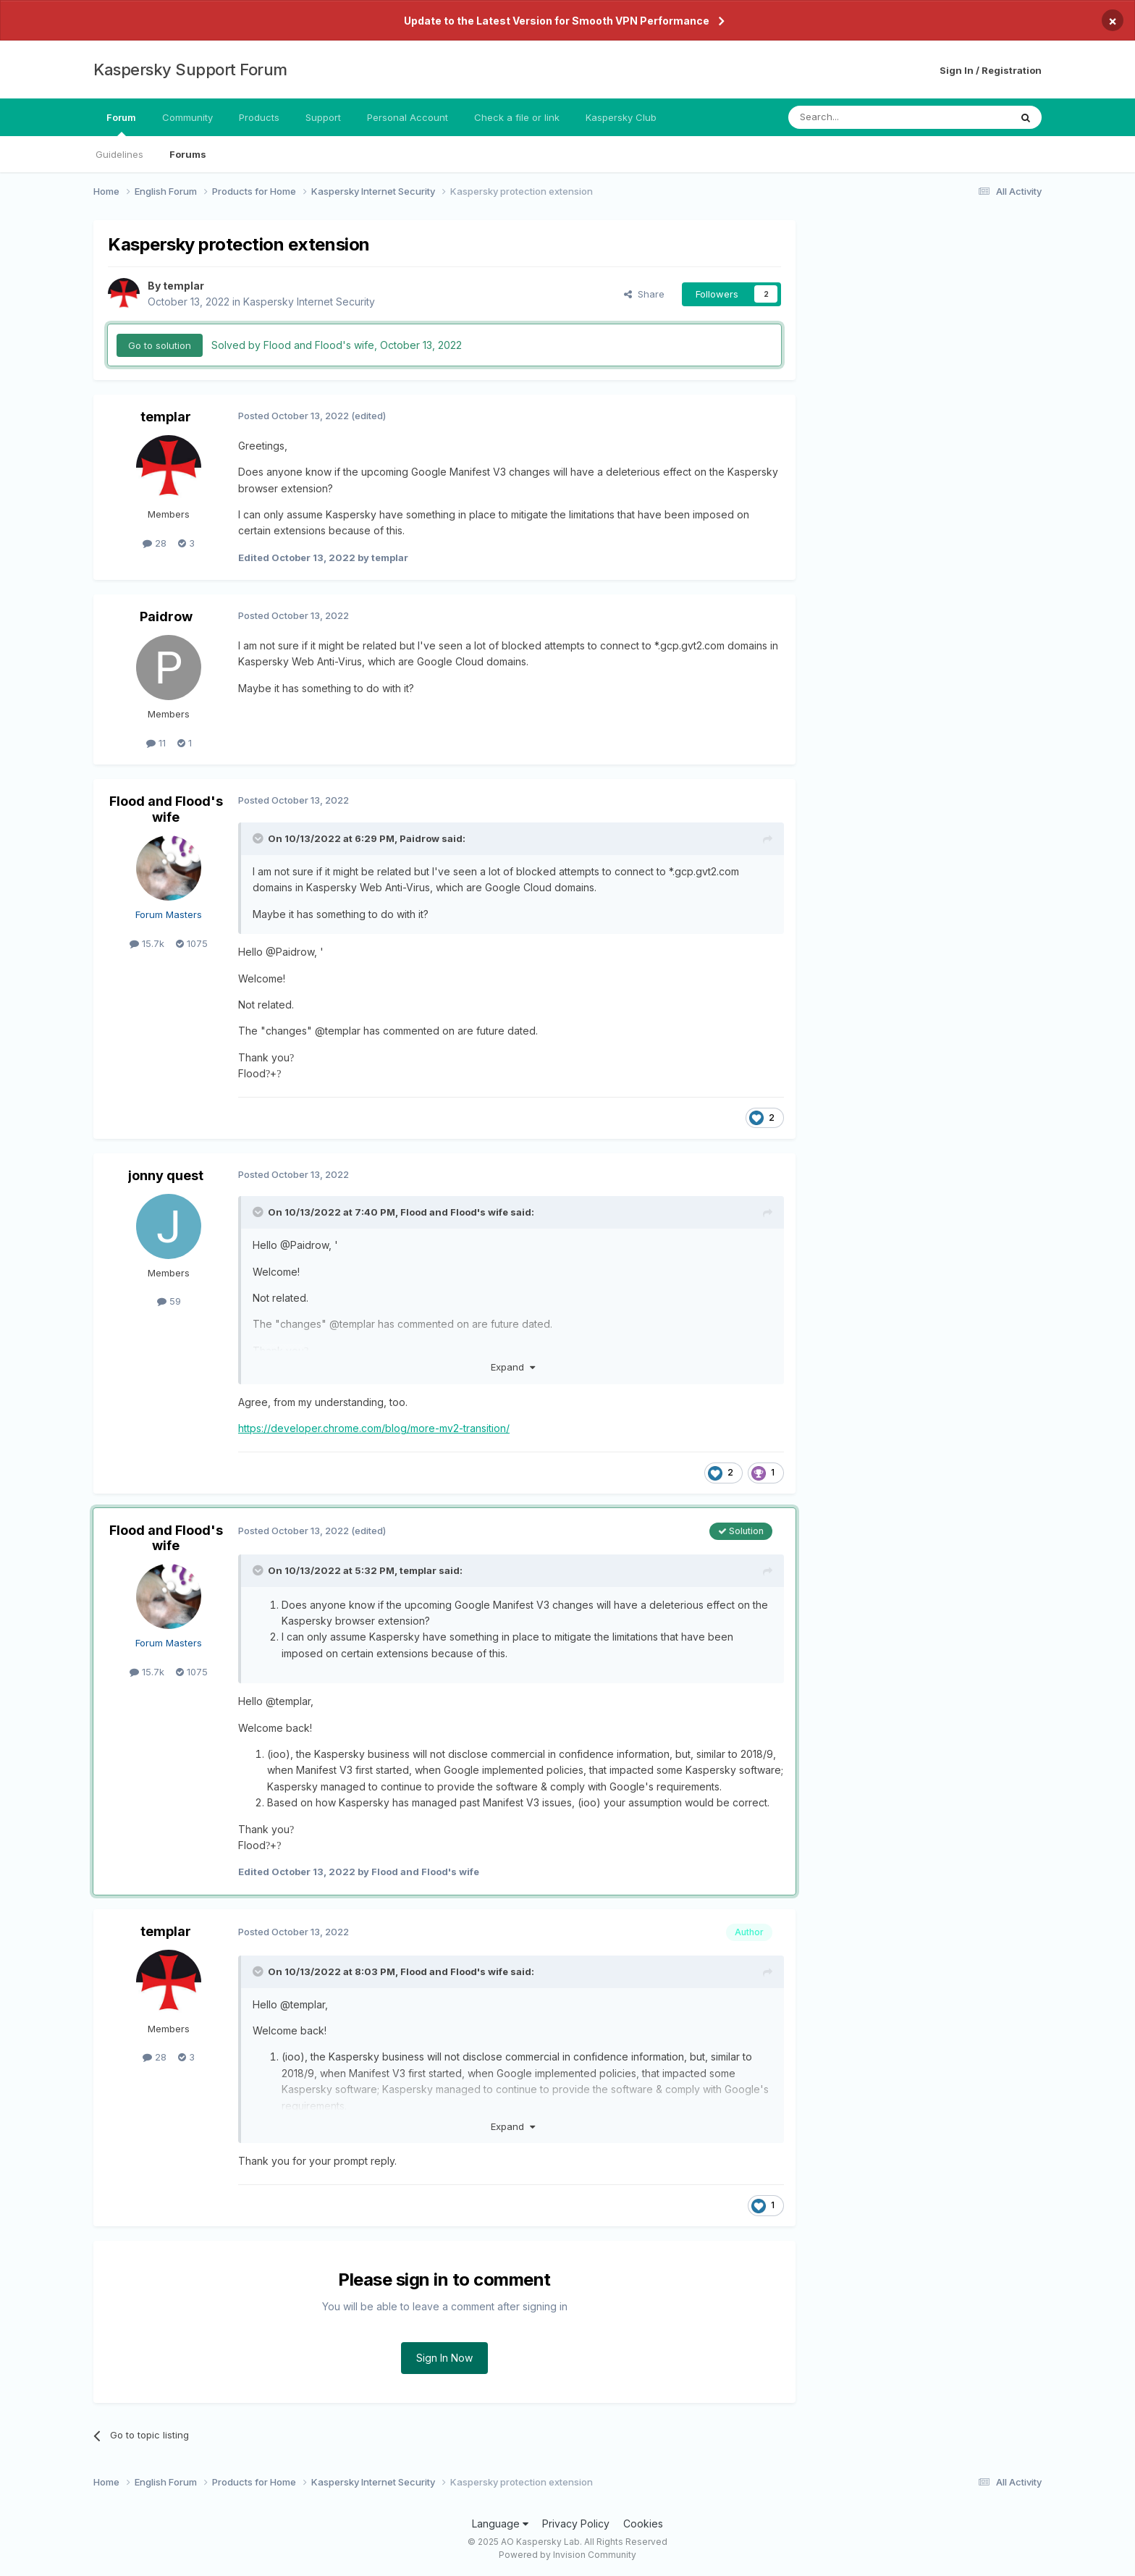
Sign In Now (444, 2358)
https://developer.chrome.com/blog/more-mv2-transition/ (374, 1428)
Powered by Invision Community (567, 2554)
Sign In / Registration (991, 70)
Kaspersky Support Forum (190, 69)
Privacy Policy (575, 2523)
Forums (187, 154)
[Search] (862, 117)
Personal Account (407, 117)
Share (644, 294)
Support (323, 117)
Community (187, 117)
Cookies (643, 2523)
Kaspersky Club (621, 117)
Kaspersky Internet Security (309, 301)
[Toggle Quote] (259, 838)
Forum (121, 123)
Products (259, 117)
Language (500, 2523)
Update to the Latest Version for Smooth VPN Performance (556, 20)
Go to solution (159, 345)
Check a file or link (517, 117)
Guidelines (119, 154)
